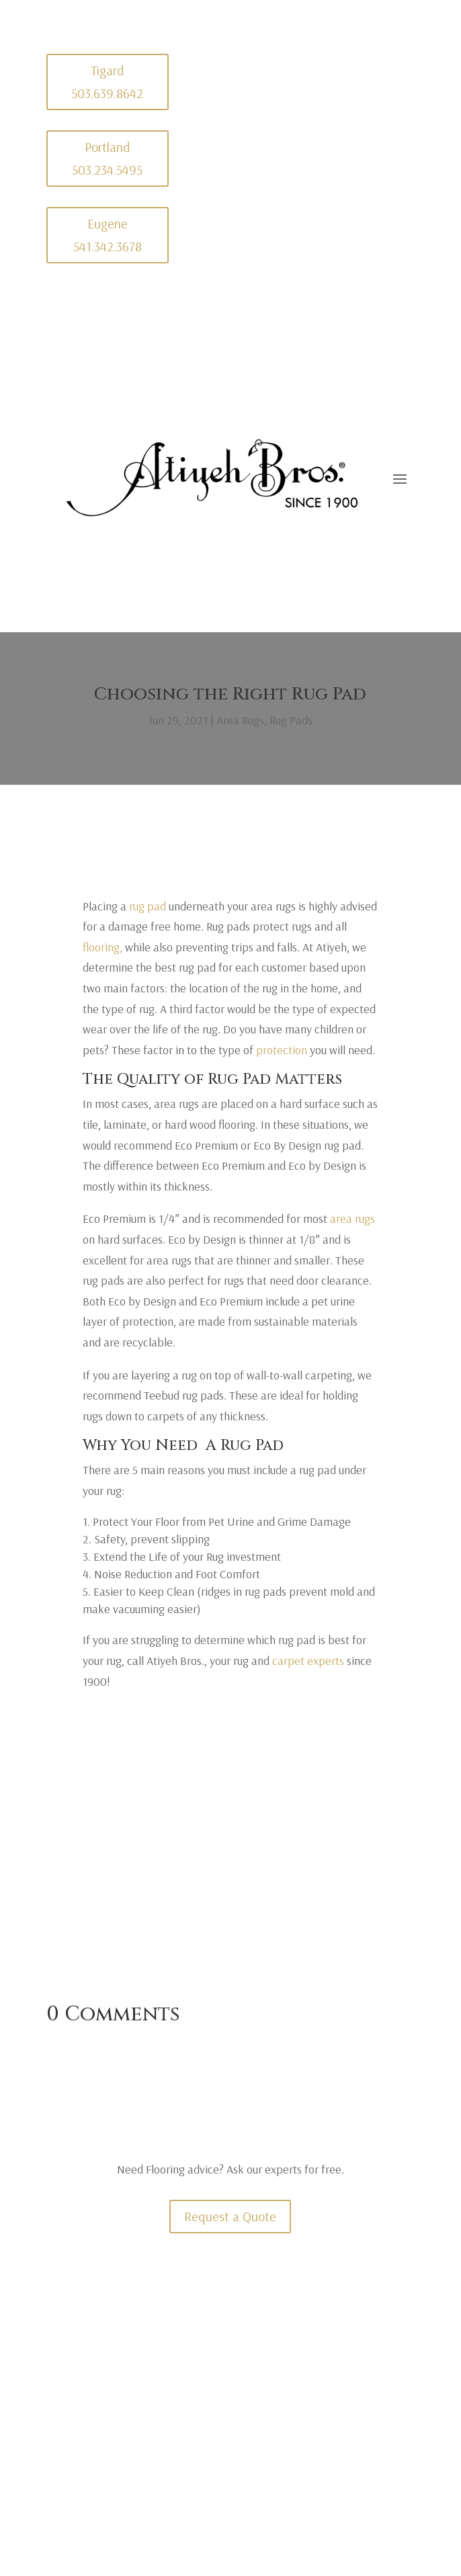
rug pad (147, 906)
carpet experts (308, 1660)
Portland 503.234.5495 (107, 158)
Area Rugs (240, 720)
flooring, (102, 947)
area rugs (352, 1218)
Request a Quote (230, 2216)
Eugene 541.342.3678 (107, 235)
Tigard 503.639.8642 (107, 81)
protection (281, 1050)
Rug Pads (290, 720)
